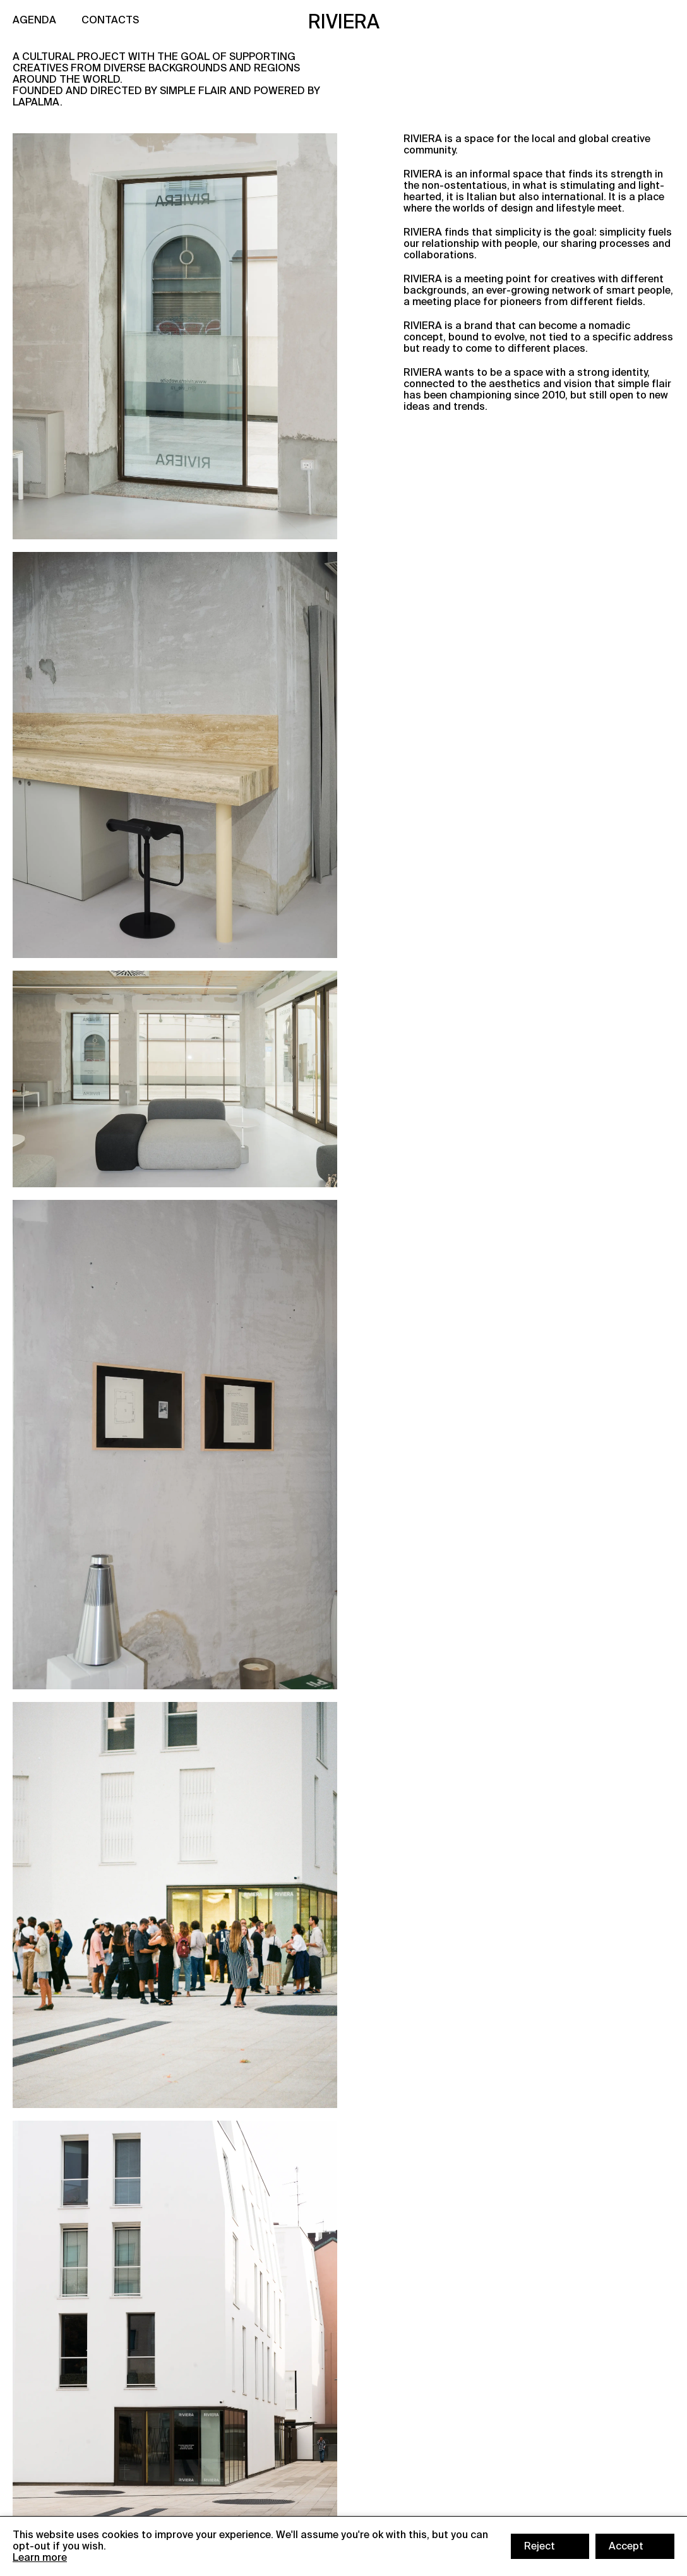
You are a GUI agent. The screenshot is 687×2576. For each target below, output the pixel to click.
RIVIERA (343, 22)
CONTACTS (110, 20)
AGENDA (34, 20)
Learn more (40, 2557)
